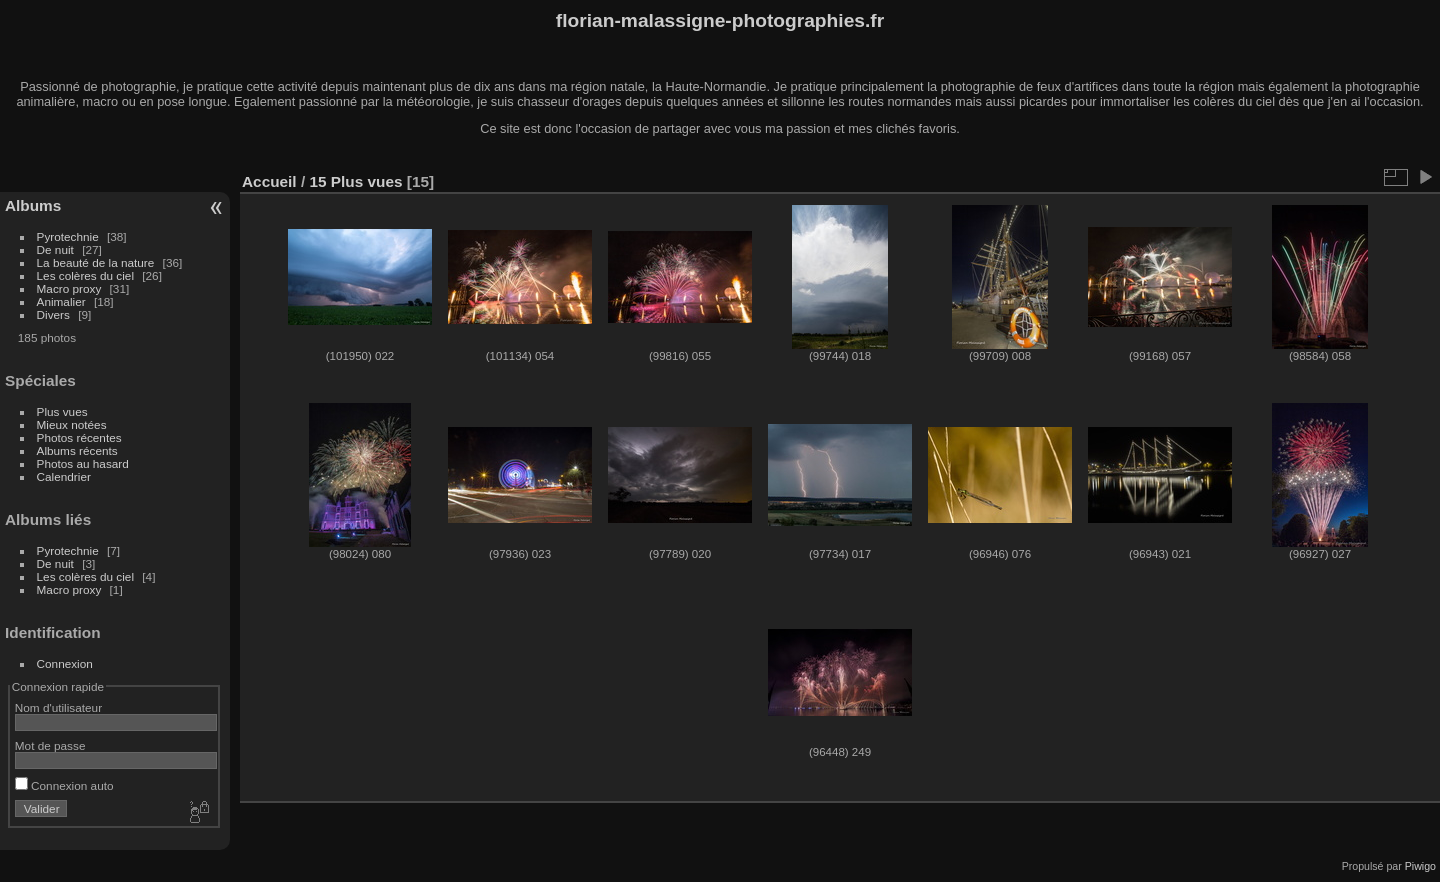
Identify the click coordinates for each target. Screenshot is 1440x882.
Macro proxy (69, 288)
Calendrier (64, 476)
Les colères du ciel (85, 275)
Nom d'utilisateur (58, 707)
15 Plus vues (355, 181)
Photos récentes (79, 437)
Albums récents (77, 450)
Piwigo (1420, 866)
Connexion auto (64, 785)
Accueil (269, 181)
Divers (53, 314)
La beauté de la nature (96, 262)
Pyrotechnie (68, 236)
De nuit (55, 249)
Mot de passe (50, 745)
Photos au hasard (83, 463)
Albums (33, 205)
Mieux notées (72, 424)
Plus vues (62, 411)
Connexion (65, 663)
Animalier (61, 301)
